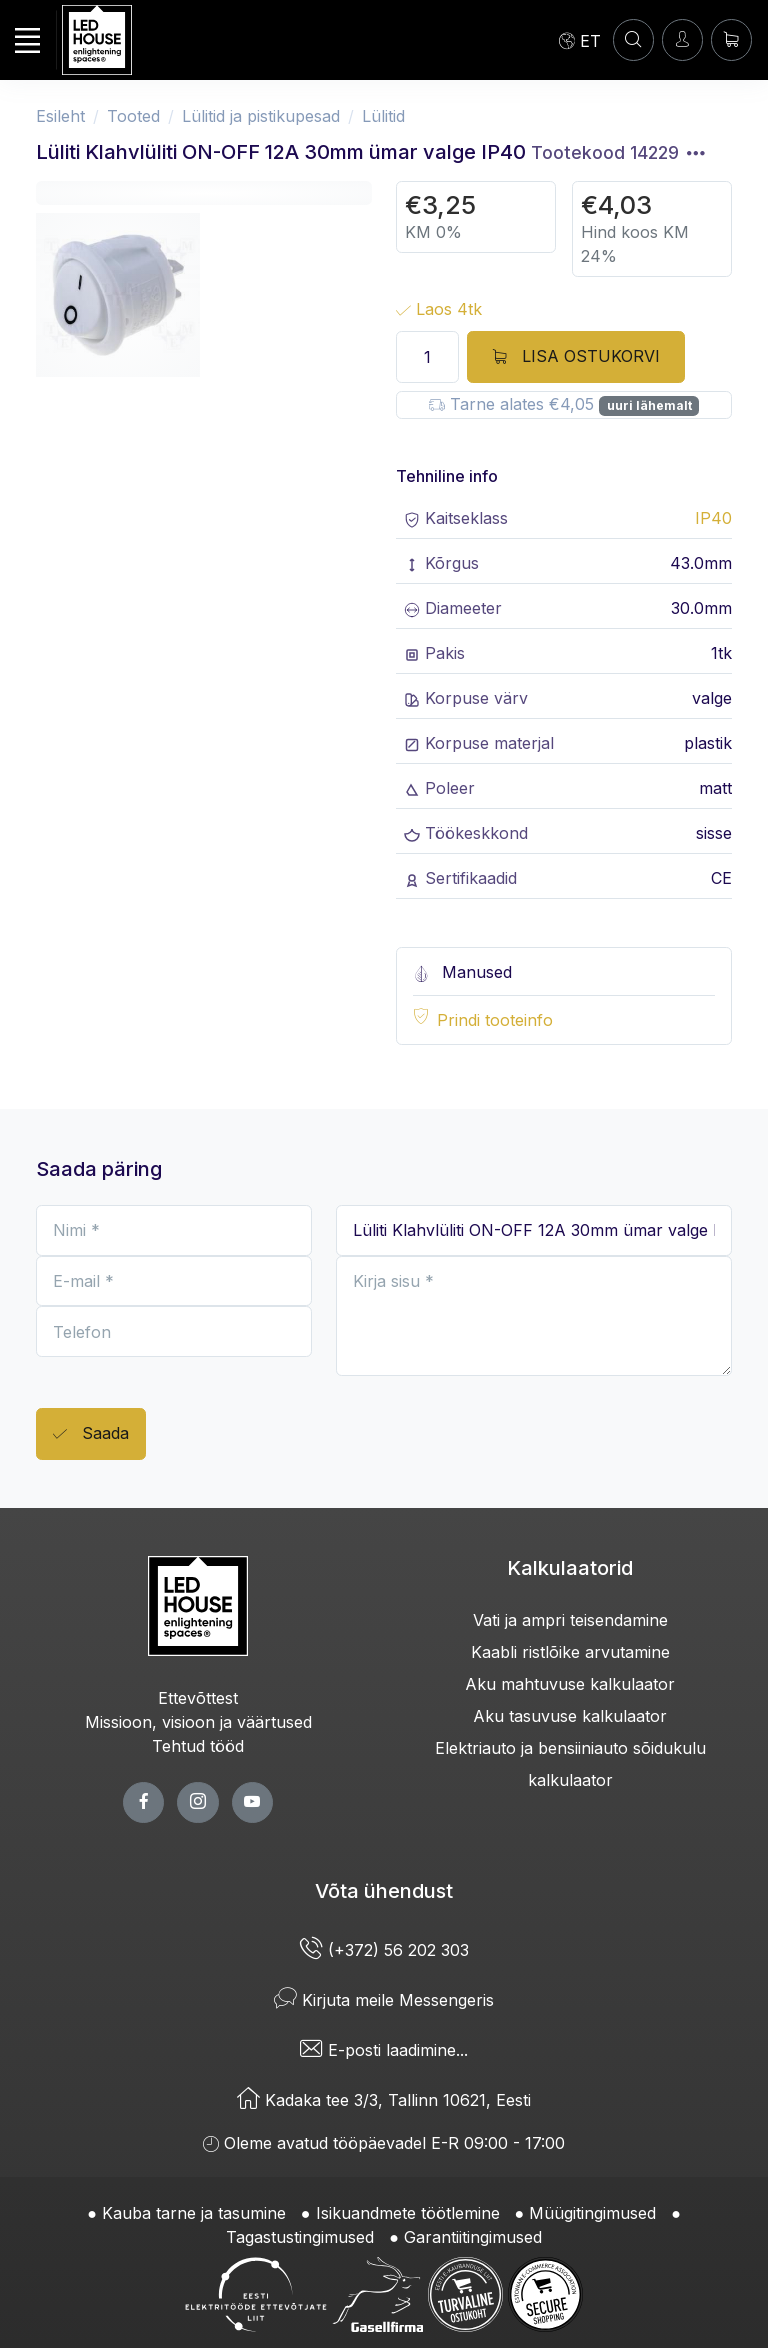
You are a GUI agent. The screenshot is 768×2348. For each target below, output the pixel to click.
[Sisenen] (682, 39)
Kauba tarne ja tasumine (194, 2213)
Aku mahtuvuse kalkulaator (570, 1684)
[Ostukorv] (731, 39)
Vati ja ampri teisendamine (570, 1620)
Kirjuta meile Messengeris (384, 2000)
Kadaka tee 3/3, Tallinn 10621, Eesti (384, 2100)
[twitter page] (197, 1802)
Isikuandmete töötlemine (408, 2213)
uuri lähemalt (649, 405)
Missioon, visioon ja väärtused (198, 1722)
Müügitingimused (592, 2213)
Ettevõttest (198, 1698)
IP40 (713, 518)
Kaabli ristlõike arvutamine (570, 1652)
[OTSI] (633, 39)
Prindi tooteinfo (495, 1020)
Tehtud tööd (198, 1746)
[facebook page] (143, 1802)
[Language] (580, 40)
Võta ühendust (384, 1891)
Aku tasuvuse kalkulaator (570, 1716)
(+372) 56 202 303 (384, 1950)
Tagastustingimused (300, 2237)
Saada (91, 1434)
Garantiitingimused (473, 2237)
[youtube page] (252, 1802)
